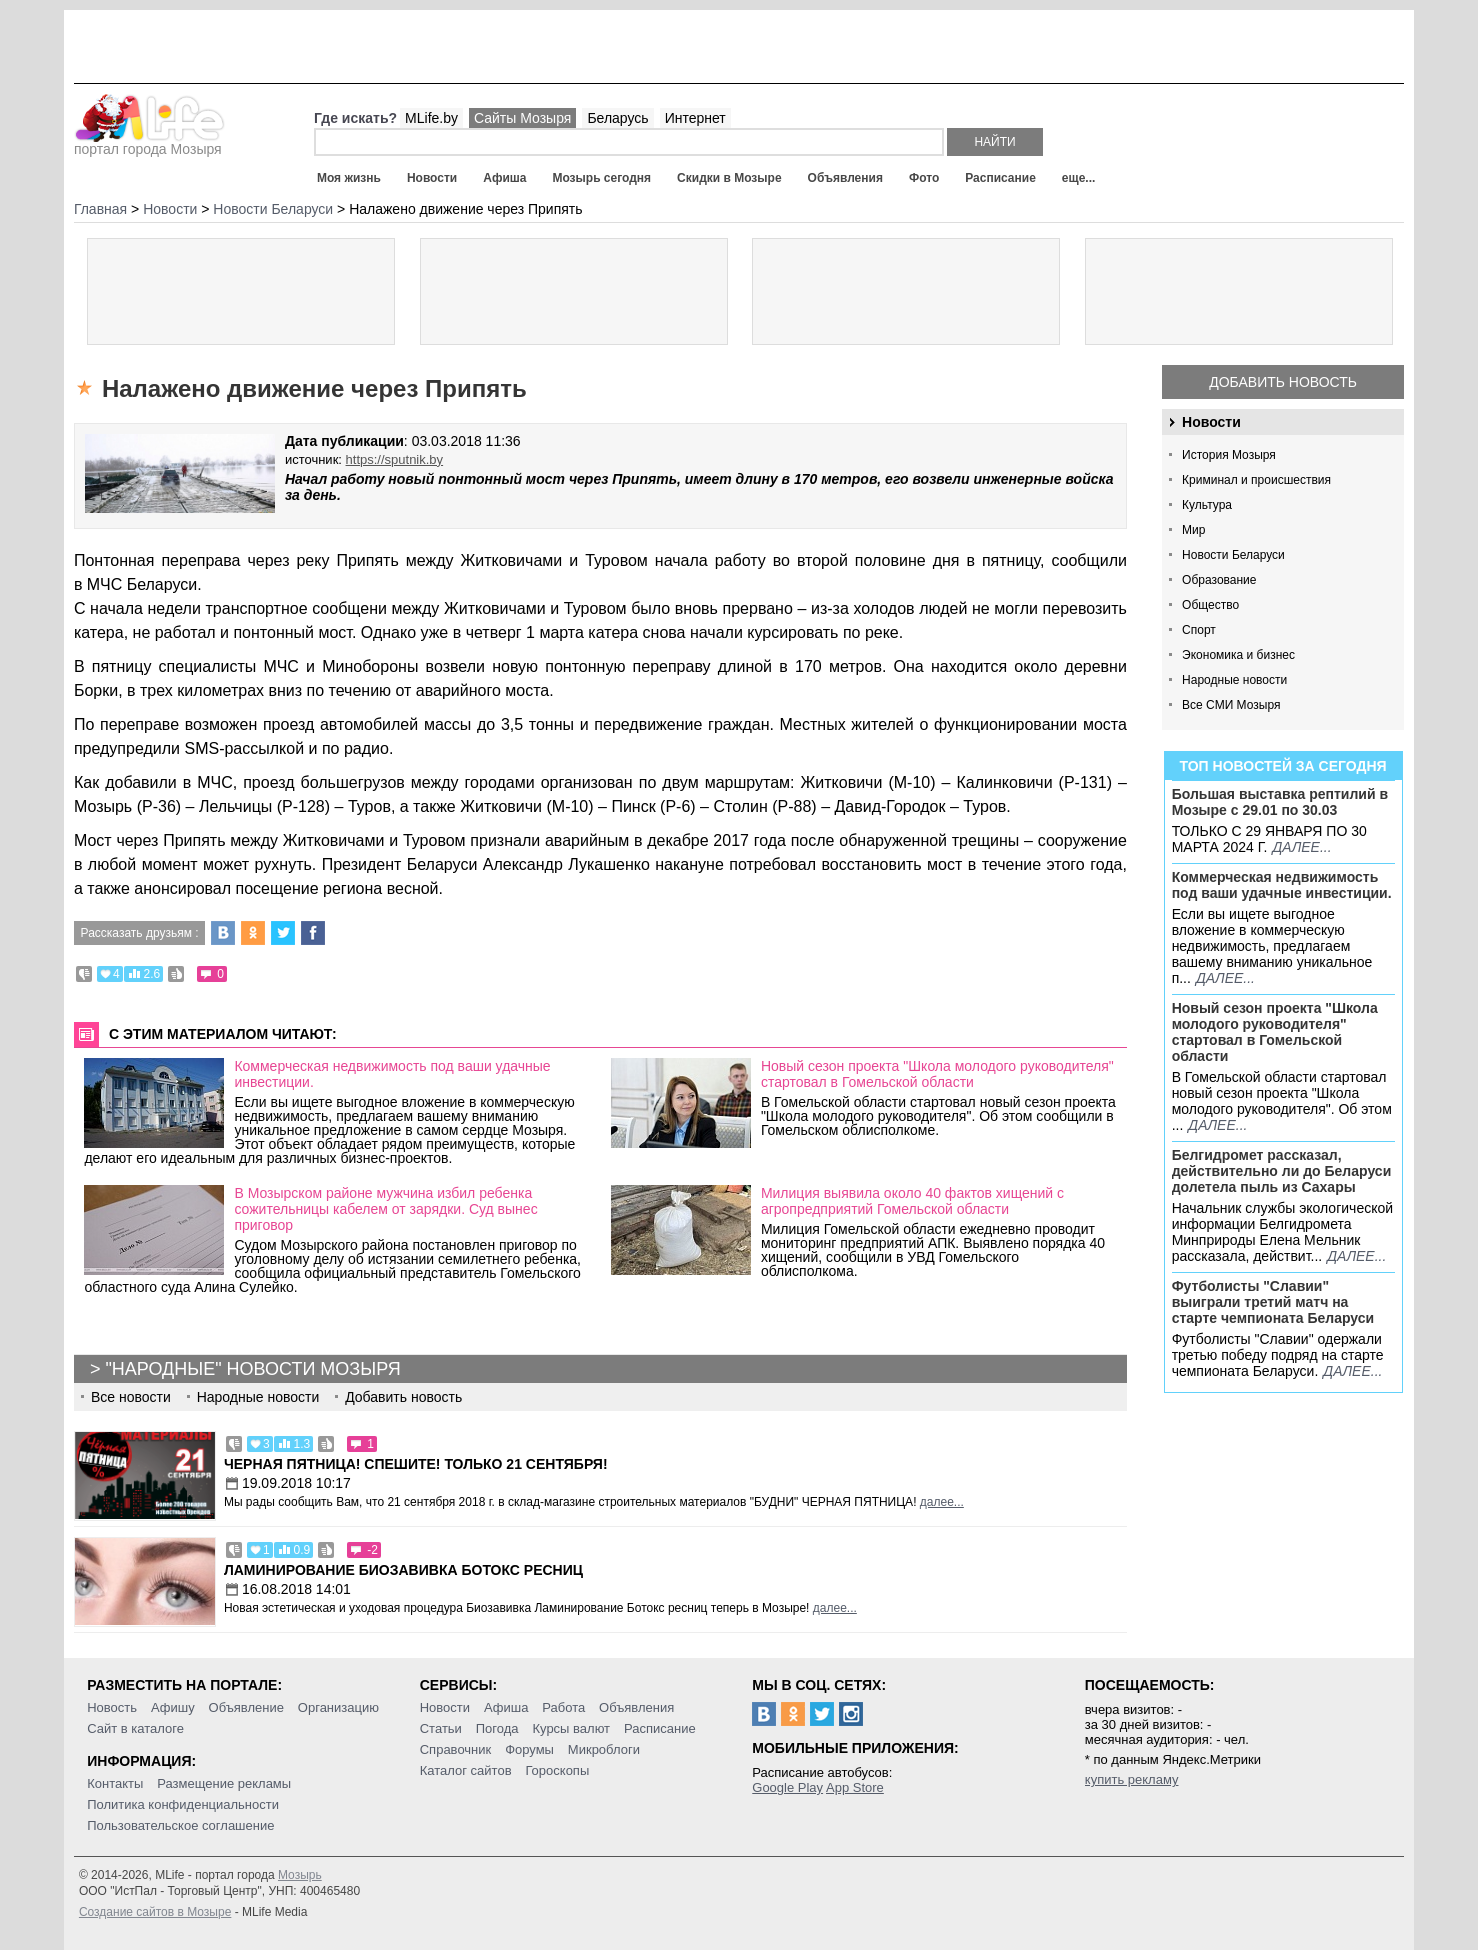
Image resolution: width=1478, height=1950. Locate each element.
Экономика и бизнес (1238, 655)
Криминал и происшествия (1256, 480)
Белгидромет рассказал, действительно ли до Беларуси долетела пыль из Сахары (1282, 1171)
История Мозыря (1229, 455)
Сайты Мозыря (522, 118)
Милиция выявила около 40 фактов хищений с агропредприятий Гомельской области (912, 1201)
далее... (1301, 847)
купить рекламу (1132, 1779)
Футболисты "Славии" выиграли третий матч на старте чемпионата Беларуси (1273, 1302)
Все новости (131, 1397)
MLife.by (431, 118)
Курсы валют (571, 1728)
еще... (1078, 178)
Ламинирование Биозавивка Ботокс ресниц (403, 1570)
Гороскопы (557, 1770)
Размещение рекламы (224, 1783)
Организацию (338, 1707)
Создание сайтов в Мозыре (155, 1912)
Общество (1210, 605)
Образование (1219, 580)
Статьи (441, 1728)
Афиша (504, 178)
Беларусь (617, 118)
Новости (432, 178)
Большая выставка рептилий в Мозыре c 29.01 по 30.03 (1280, 802)
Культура (1207, 505)
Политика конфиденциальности (183, 1804)
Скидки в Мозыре (729, 178)
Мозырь (300, 1875)
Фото (924, 178)
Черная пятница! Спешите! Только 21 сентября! (416, 1464)
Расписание (1000, 178)
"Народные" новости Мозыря (252, 1369)
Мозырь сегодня (601, 178)
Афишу (173, 1707)
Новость (112, 1707)
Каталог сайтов (466, 1770)
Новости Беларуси (1233, 555)
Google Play (787, 1787)
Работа (563, 1707)
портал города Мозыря (149, 143)
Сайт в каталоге (135, 1728)
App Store (855, 1787)
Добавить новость (1283, 382)
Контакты (115, 1783)
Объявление (246, 1707)
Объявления (845, 178)
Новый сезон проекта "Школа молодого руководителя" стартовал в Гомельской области (1275, 1032)
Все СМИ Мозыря (1231, 705)
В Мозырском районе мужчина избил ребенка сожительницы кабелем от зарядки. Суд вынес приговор (385, 1209)
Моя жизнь (349, 178)
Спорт (1199, 630)
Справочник (456, 1749)
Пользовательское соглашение (180, 1825)
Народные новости (1234, 680)
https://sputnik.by (395, 459)
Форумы (529, 1749)
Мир (1193, 530)
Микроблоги (604, 1749)
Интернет (695, 118)
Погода (497, 1728)
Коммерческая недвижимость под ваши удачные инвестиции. (1282, 885)
